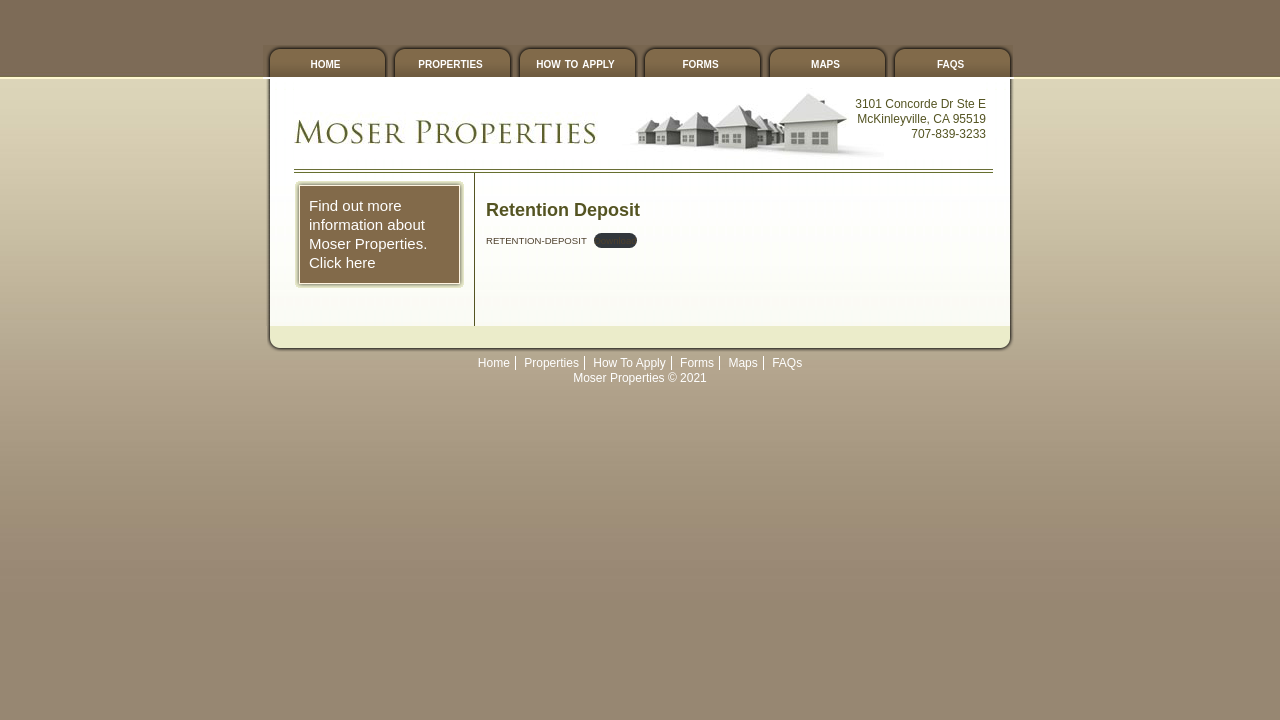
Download (615, 240)
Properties (450, 63)
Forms (700, 63)
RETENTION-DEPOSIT (536, 240)
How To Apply (575, 63)
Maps (825, 63)
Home (326, 63)
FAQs (950, 63)
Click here (342, 262)
